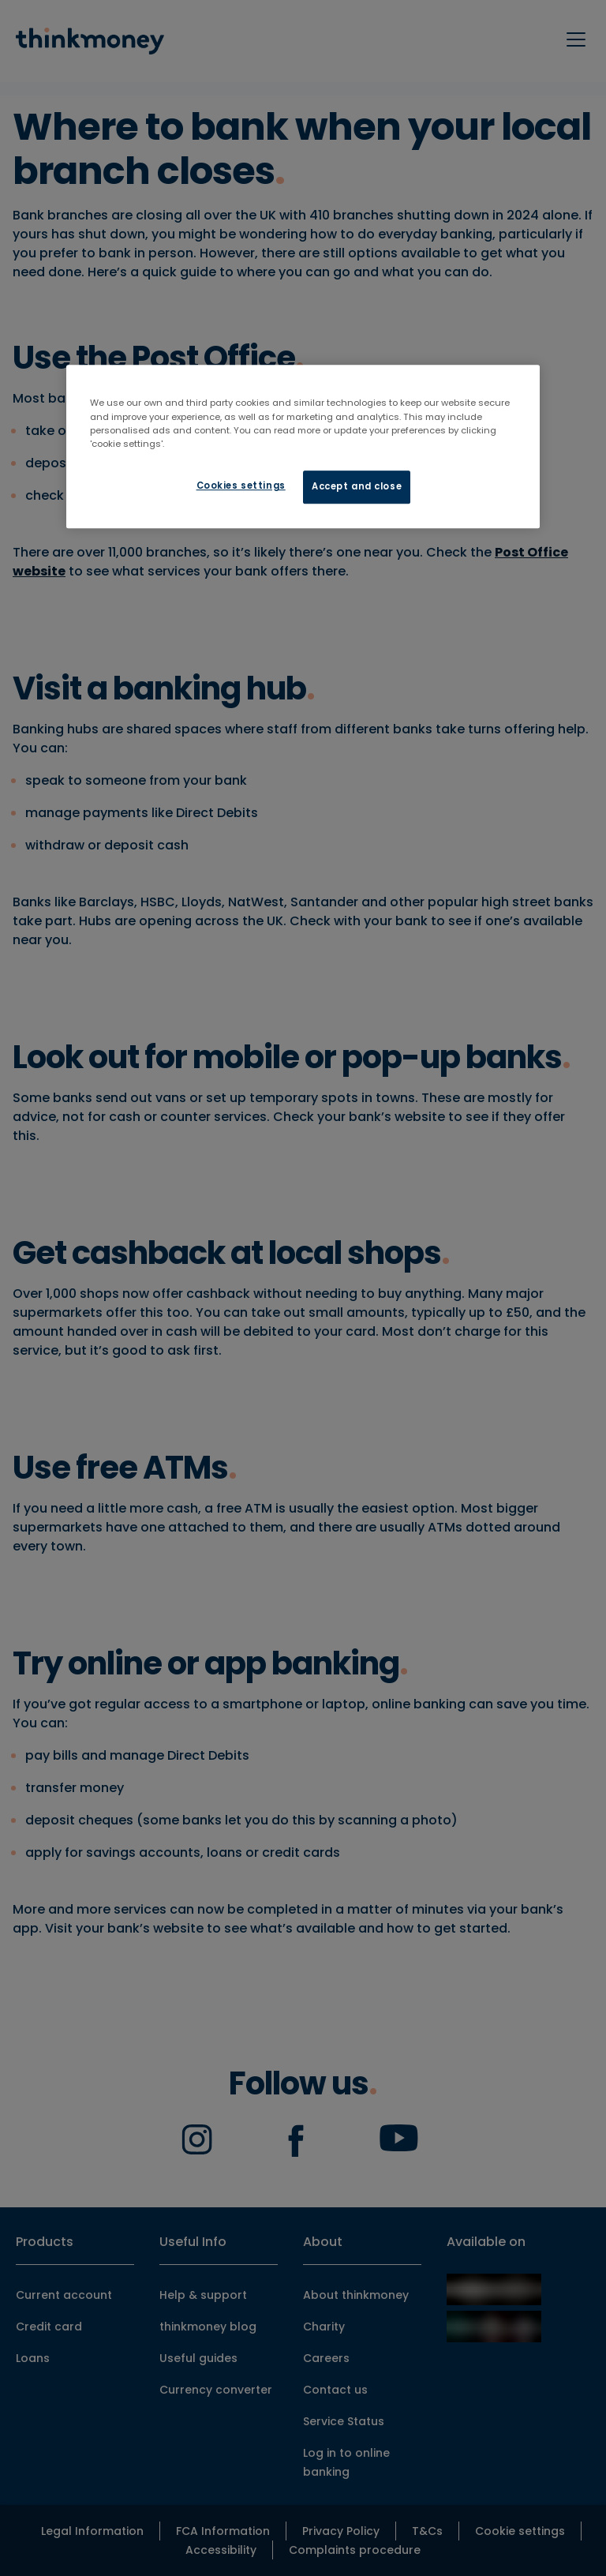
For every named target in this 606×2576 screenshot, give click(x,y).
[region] (303, 447)
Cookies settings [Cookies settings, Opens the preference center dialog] (241, 485)
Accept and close (357, 486)
